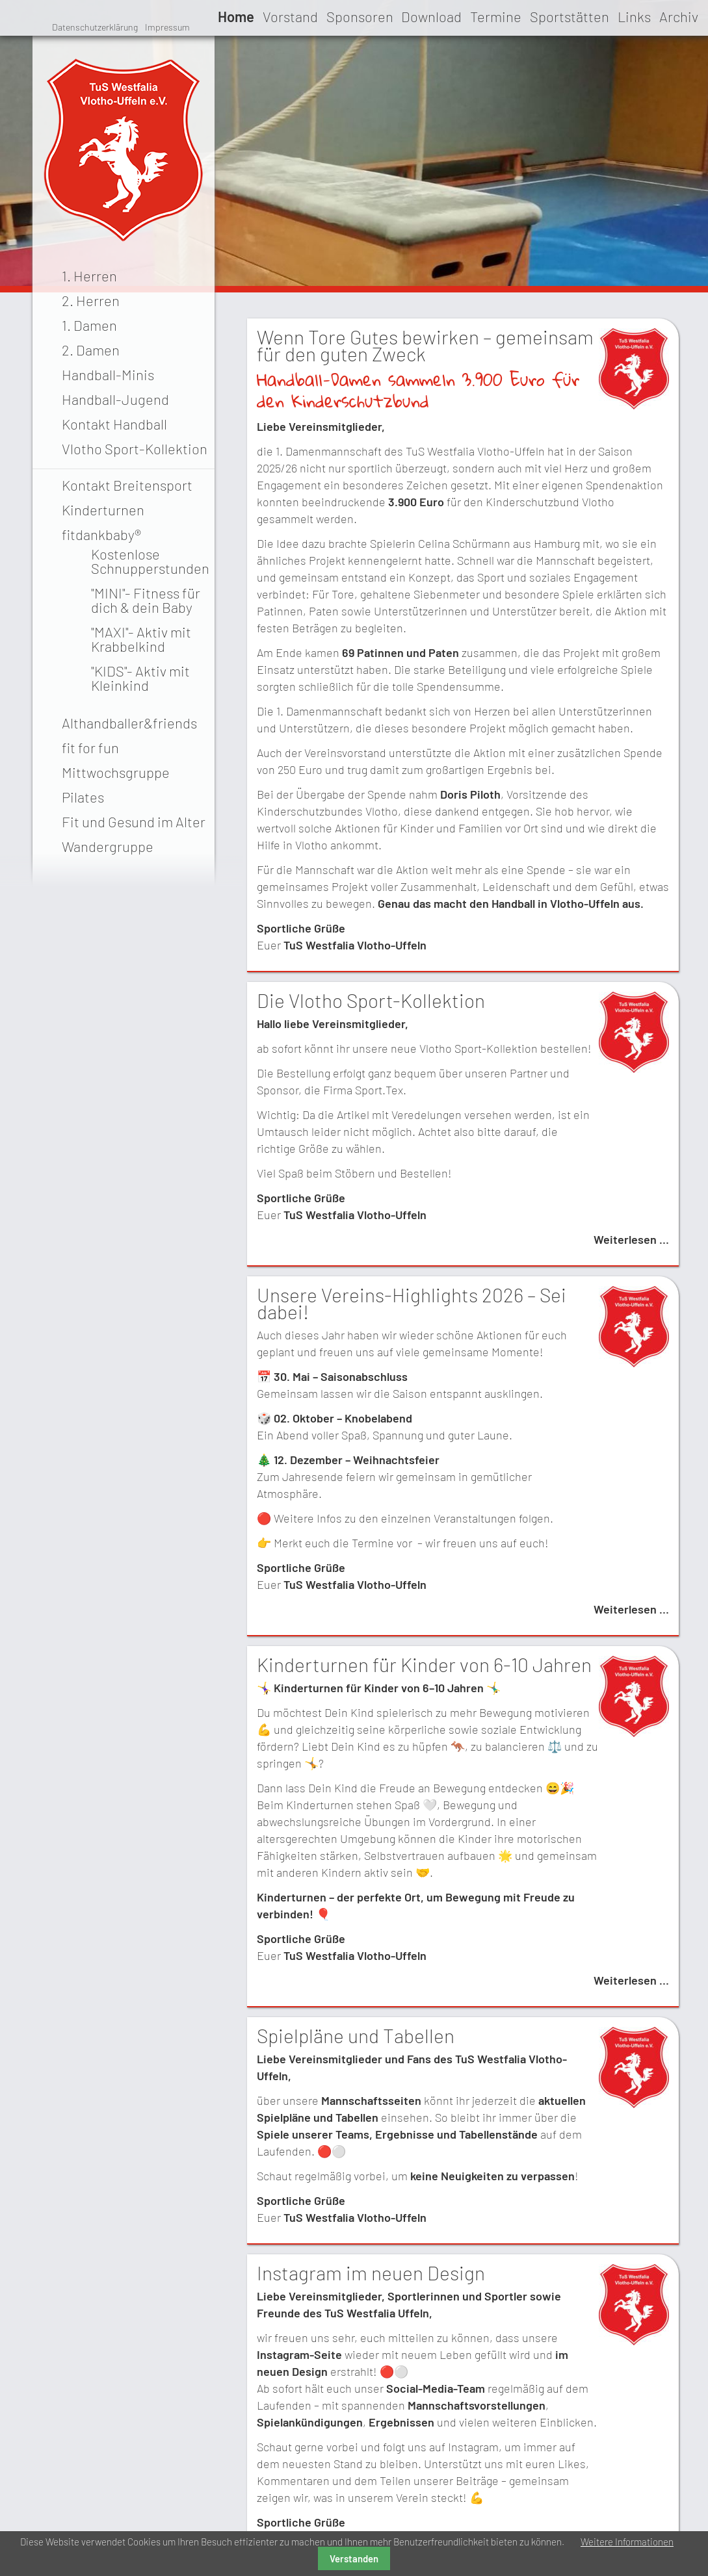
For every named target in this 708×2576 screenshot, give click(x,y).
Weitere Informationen (627, 2541)
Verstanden (354, 2558)
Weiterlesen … (631, 1239)
